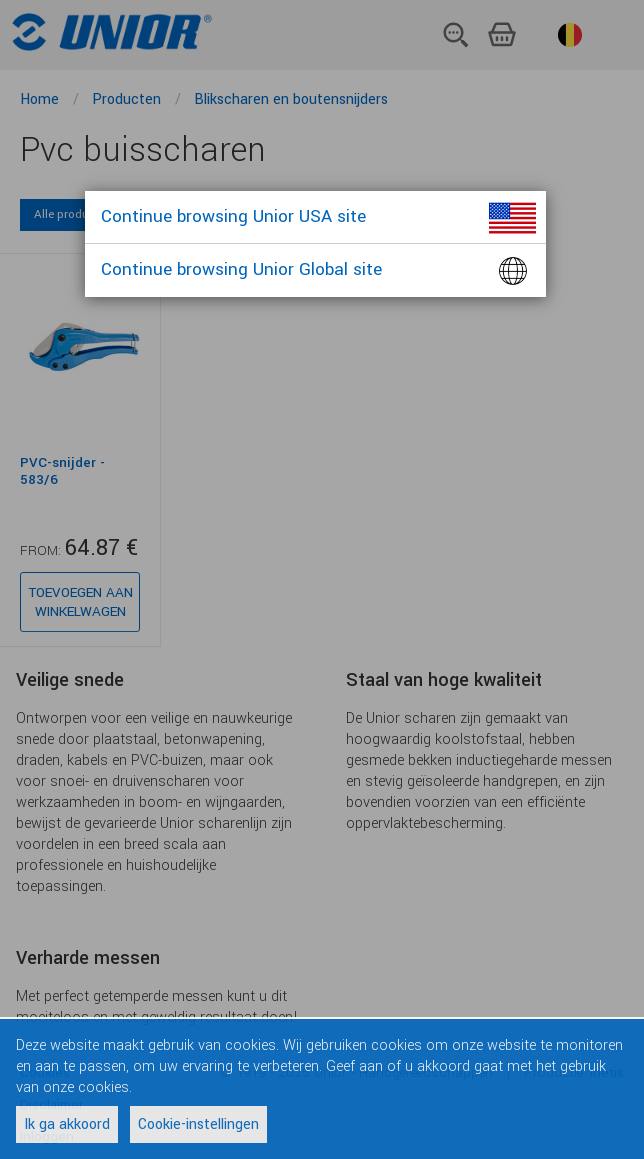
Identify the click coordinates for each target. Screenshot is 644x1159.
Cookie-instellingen (198, 1124)
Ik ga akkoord (67, 1124)
